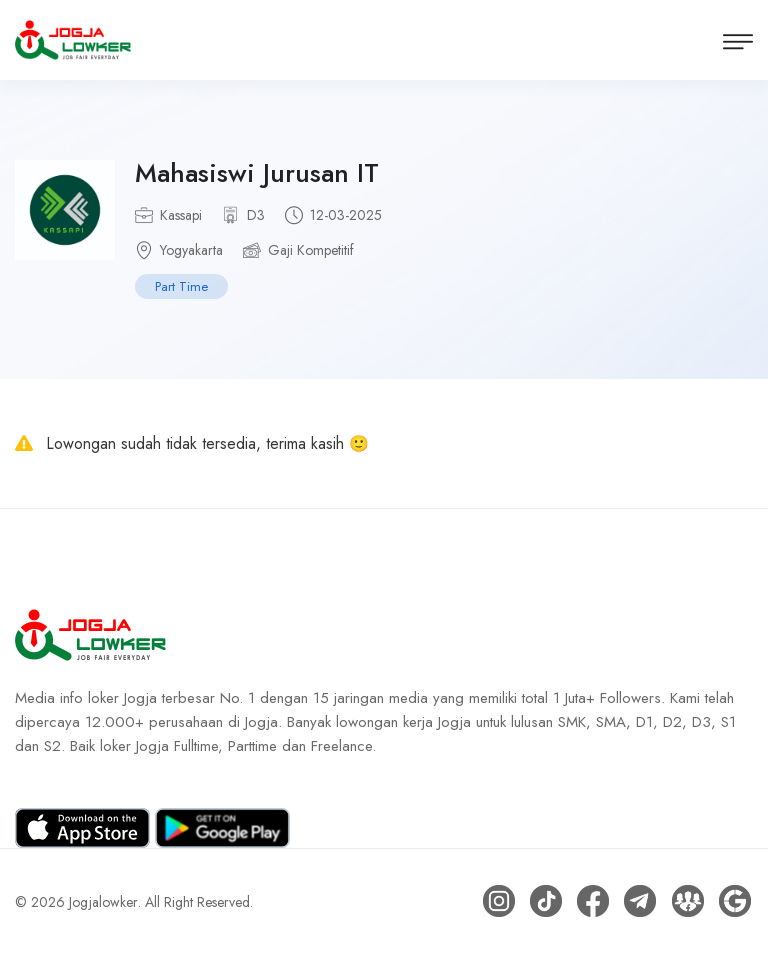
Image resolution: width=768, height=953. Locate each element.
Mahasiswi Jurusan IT (257, 173)
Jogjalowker (103, 901)
